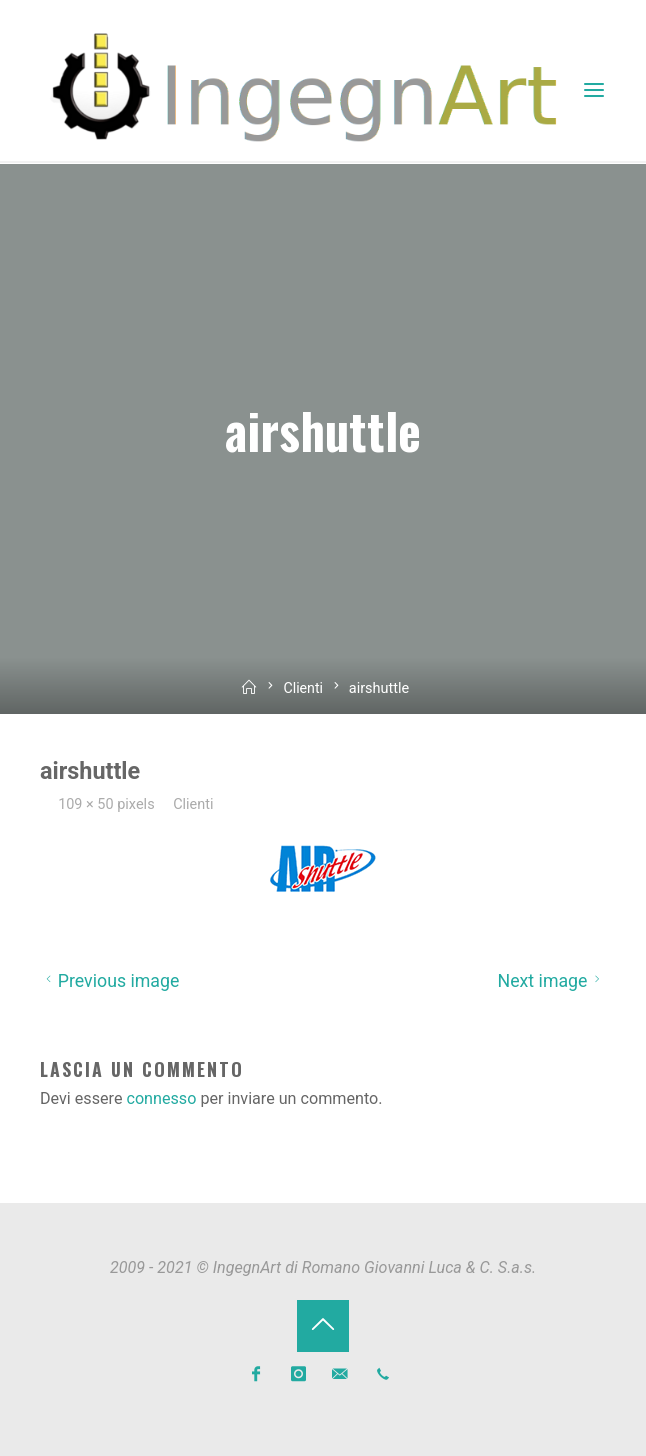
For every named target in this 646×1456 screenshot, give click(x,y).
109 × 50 (88, 803)
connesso (162, 1097)
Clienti (303, 688)
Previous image (109, 980)
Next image (552, 980)
